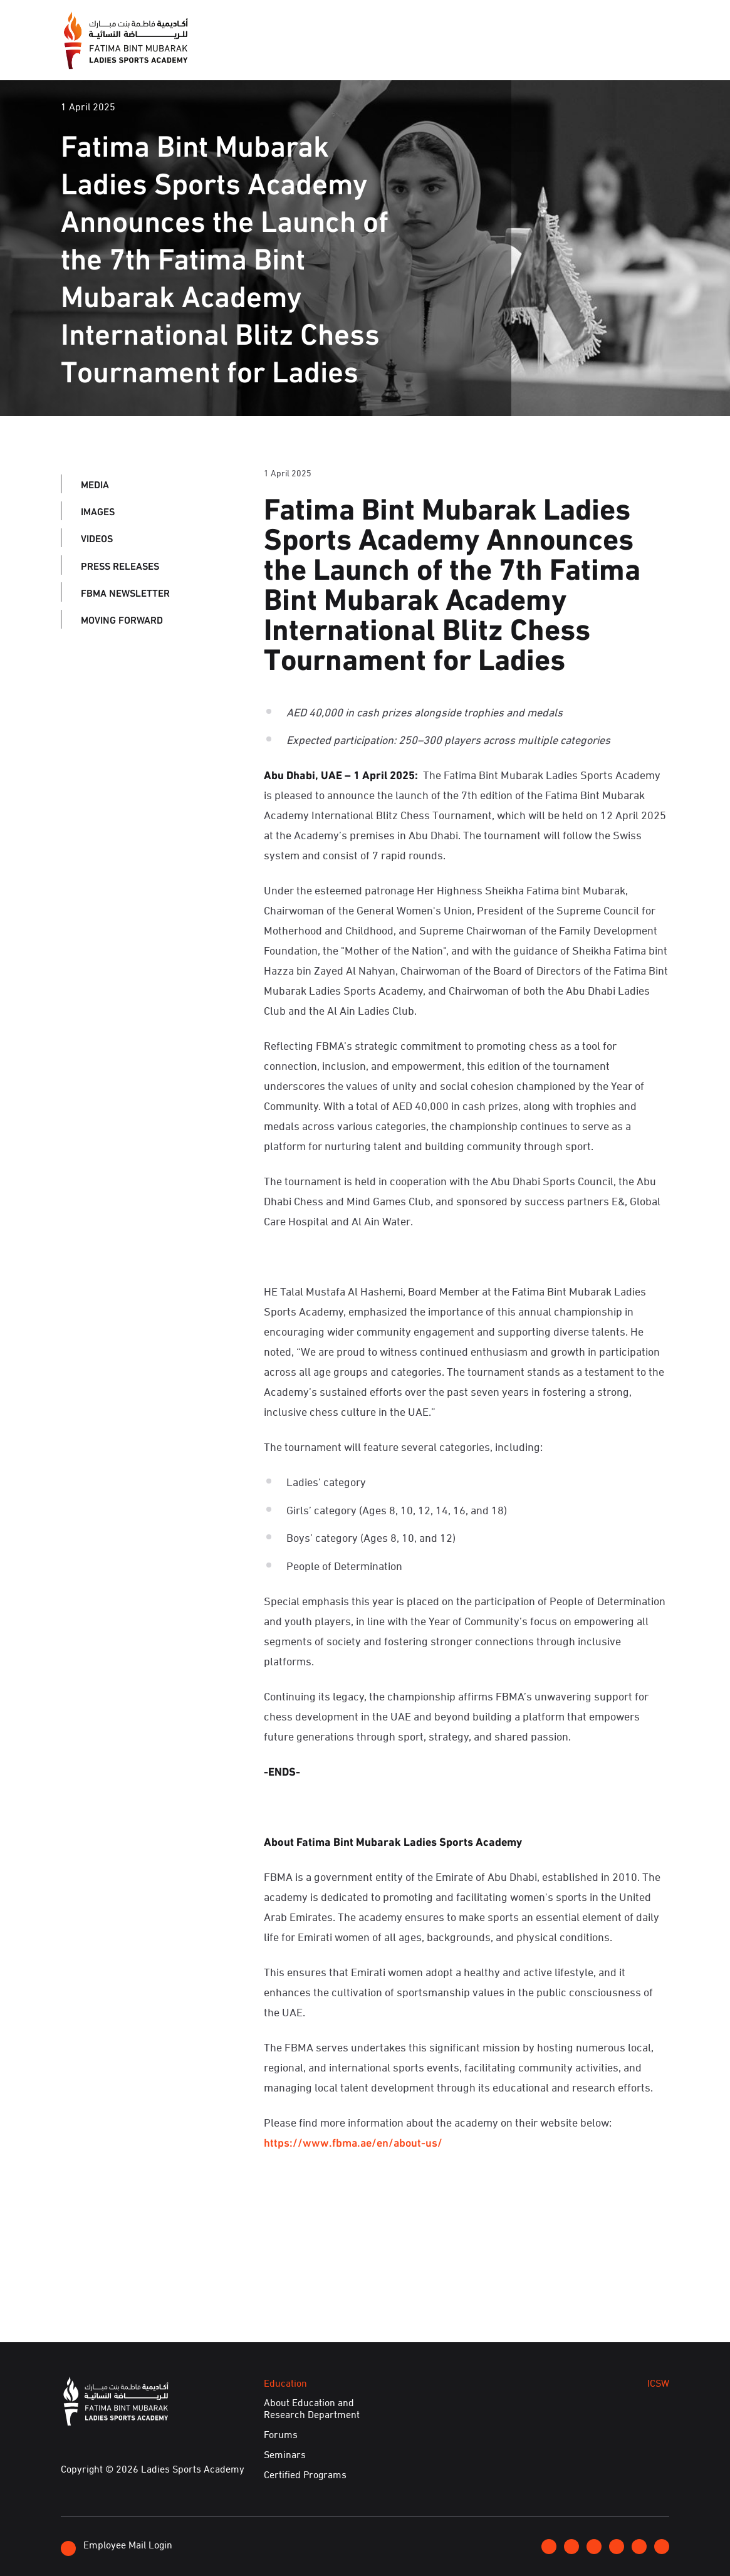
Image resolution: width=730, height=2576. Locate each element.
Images (98, 510)
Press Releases (120, 565)
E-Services (637, 54)
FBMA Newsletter (125, 592)
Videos (97, 537)
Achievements (555, 54)
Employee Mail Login (116, 2546)
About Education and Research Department (312, 2408)
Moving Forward (122, 619)
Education (432, 54)
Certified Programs (305, 2474)
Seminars (285, 2454)
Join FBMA (526, 22)
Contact (584, 21)
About (267, 54)
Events (369, 54)
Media (317, 54)
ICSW (488, 54)
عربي (626, 21)
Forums (281, 2434)
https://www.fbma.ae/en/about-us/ (353, 2141)
